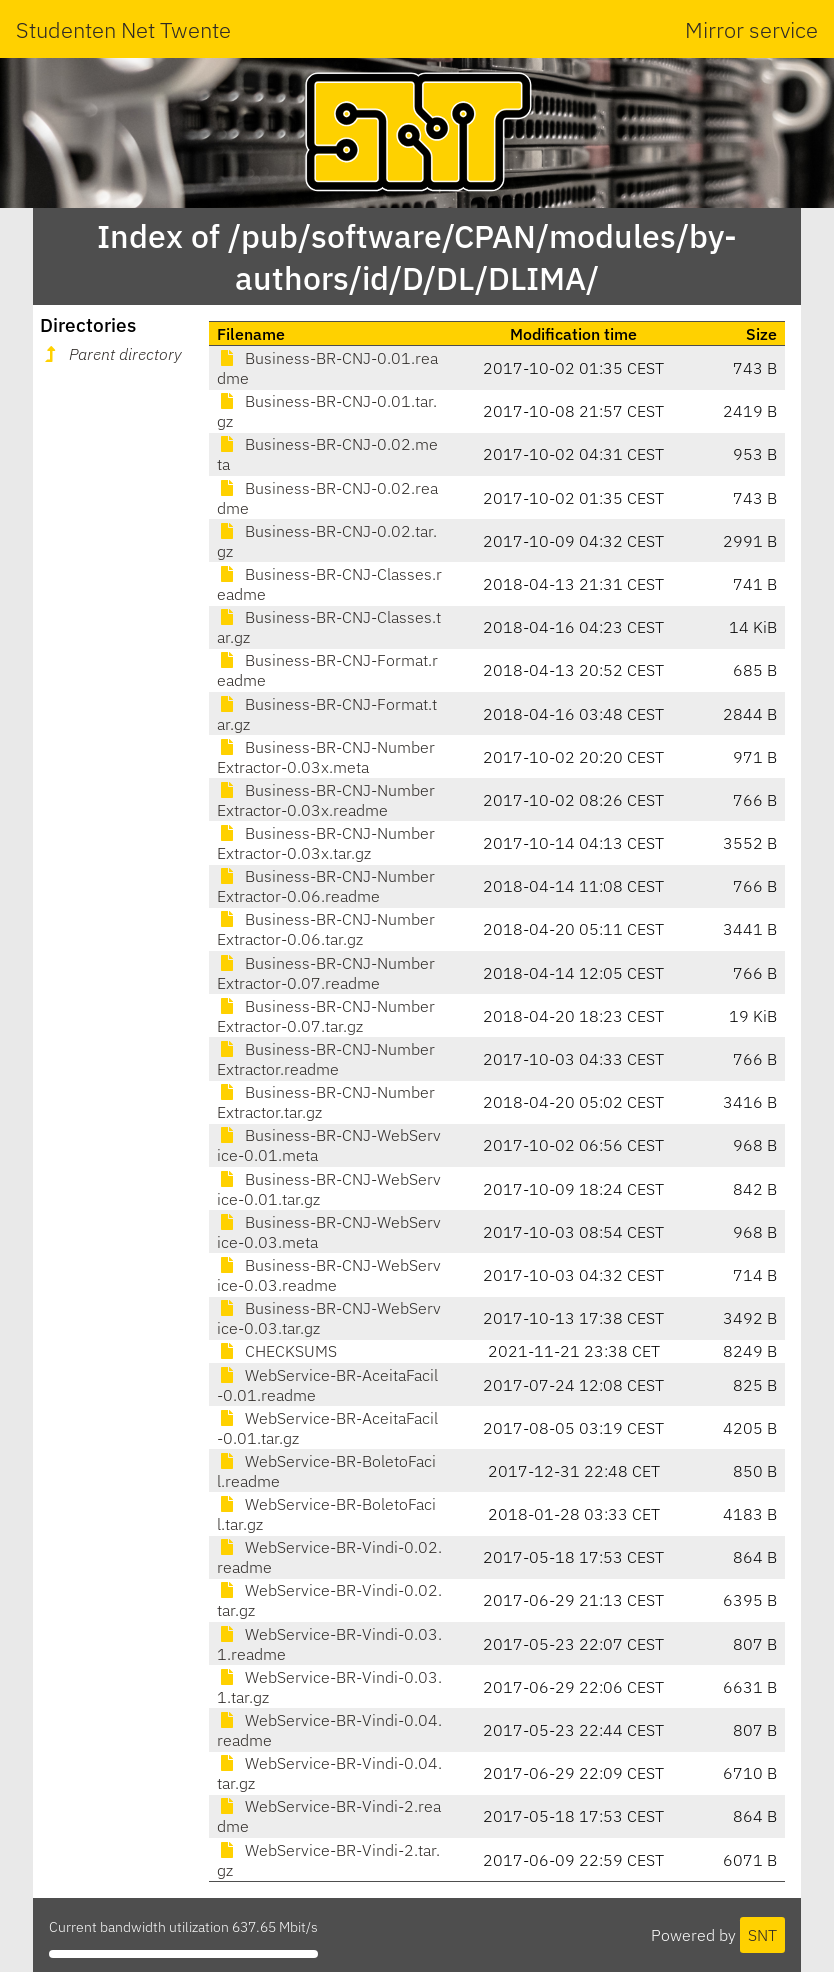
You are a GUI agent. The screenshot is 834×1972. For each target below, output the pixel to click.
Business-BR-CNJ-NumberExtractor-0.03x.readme (326, 800)
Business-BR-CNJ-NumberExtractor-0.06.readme (326, 886)
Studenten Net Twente (123, 29)
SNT (762, 1935)
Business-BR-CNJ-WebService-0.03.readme (329, 1275)
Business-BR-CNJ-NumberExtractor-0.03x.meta (326, 757)
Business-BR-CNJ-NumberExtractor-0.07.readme (326, 973)
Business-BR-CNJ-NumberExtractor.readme (326, 1059)
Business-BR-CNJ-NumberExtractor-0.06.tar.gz (326, 929)
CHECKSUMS (277, 1351)
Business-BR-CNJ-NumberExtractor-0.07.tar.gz (326, 1016)
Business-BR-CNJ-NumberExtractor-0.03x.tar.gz (326, 843)
